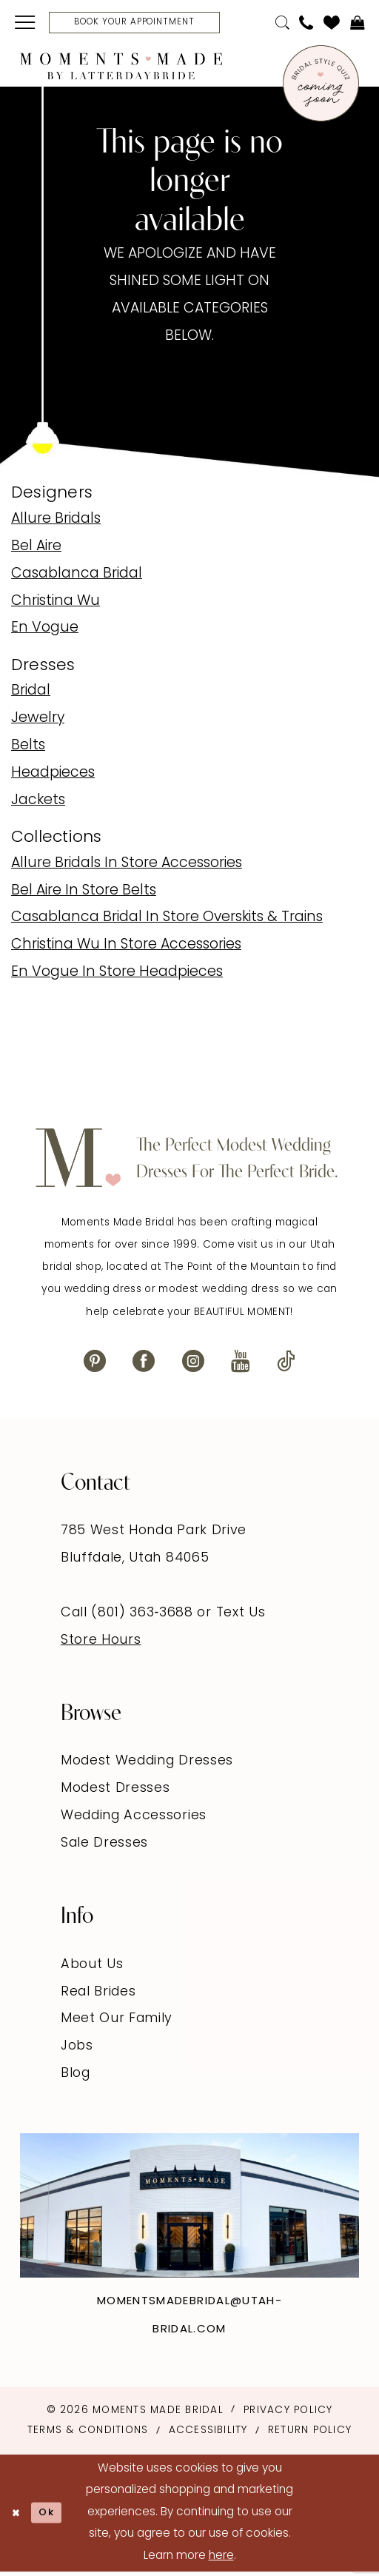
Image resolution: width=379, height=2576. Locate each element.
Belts (28, 750)
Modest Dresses (115, 1792)
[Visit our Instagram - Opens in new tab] (193, 1364)
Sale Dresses (104, 1847)
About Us (92, 1968)
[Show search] (282, 25)
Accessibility (208, 2434)
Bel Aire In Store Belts (83, 894)
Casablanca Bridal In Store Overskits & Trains (167, 921)
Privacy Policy (288, 2413)
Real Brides (98, 1995)
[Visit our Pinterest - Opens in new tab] (95, 1364)
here (221, 2560)
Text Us (241, 1616)
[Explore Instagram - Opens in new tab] (189, 2209)
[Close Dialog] (18, 2516)
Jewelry (37, 722)
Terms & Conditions (87, 2434)
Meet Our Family (116, 2022)
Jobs (77, 2050)
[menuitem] (25, 24)
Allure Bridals (56, 523)
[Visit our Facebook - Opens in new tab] (143, 1364)
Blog (75, 2077)
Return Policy (310, 2434)
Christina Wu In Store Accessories (126, 949)
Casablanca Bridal (76, 578)
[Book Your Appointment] (151, 24)
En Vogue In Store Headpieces (117, 976)
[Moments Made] (121, 69)
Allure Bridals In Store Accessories (126, 867)
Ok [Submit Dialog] (53, 2516)
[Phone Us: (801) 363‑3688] (306, 25)
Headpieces (53, 777)
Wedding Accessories (134, 1819)
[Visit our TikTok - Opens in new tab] (286, 1364)
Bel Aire (36, 550)
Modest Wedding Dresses (147, 1765)
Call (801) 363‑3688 (129, 1616)
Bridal (30, 695)
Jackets (38, 804)
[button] (25, 24)
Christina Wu (55, 605)
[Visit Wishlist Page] (331, 24)
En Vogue (44, 632)
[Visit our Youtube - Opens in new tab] (240, 1364)
